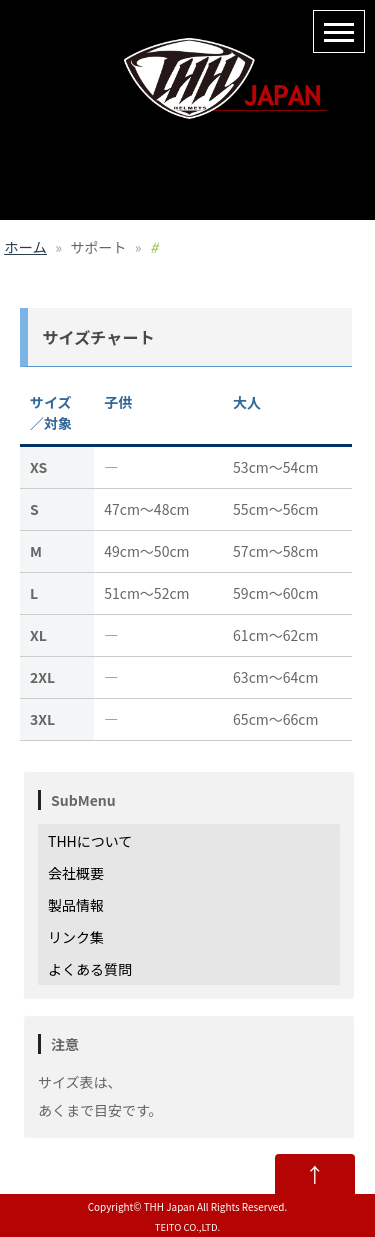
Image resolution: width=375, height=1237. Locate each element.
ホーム (25, 246)
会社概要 (76, 873)
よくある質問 (90, 969)
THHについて (90, 841)
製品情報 (76, 905)
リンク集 (76, 937)
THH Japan (169, 1207)
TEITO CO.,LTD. (188, 1227)
